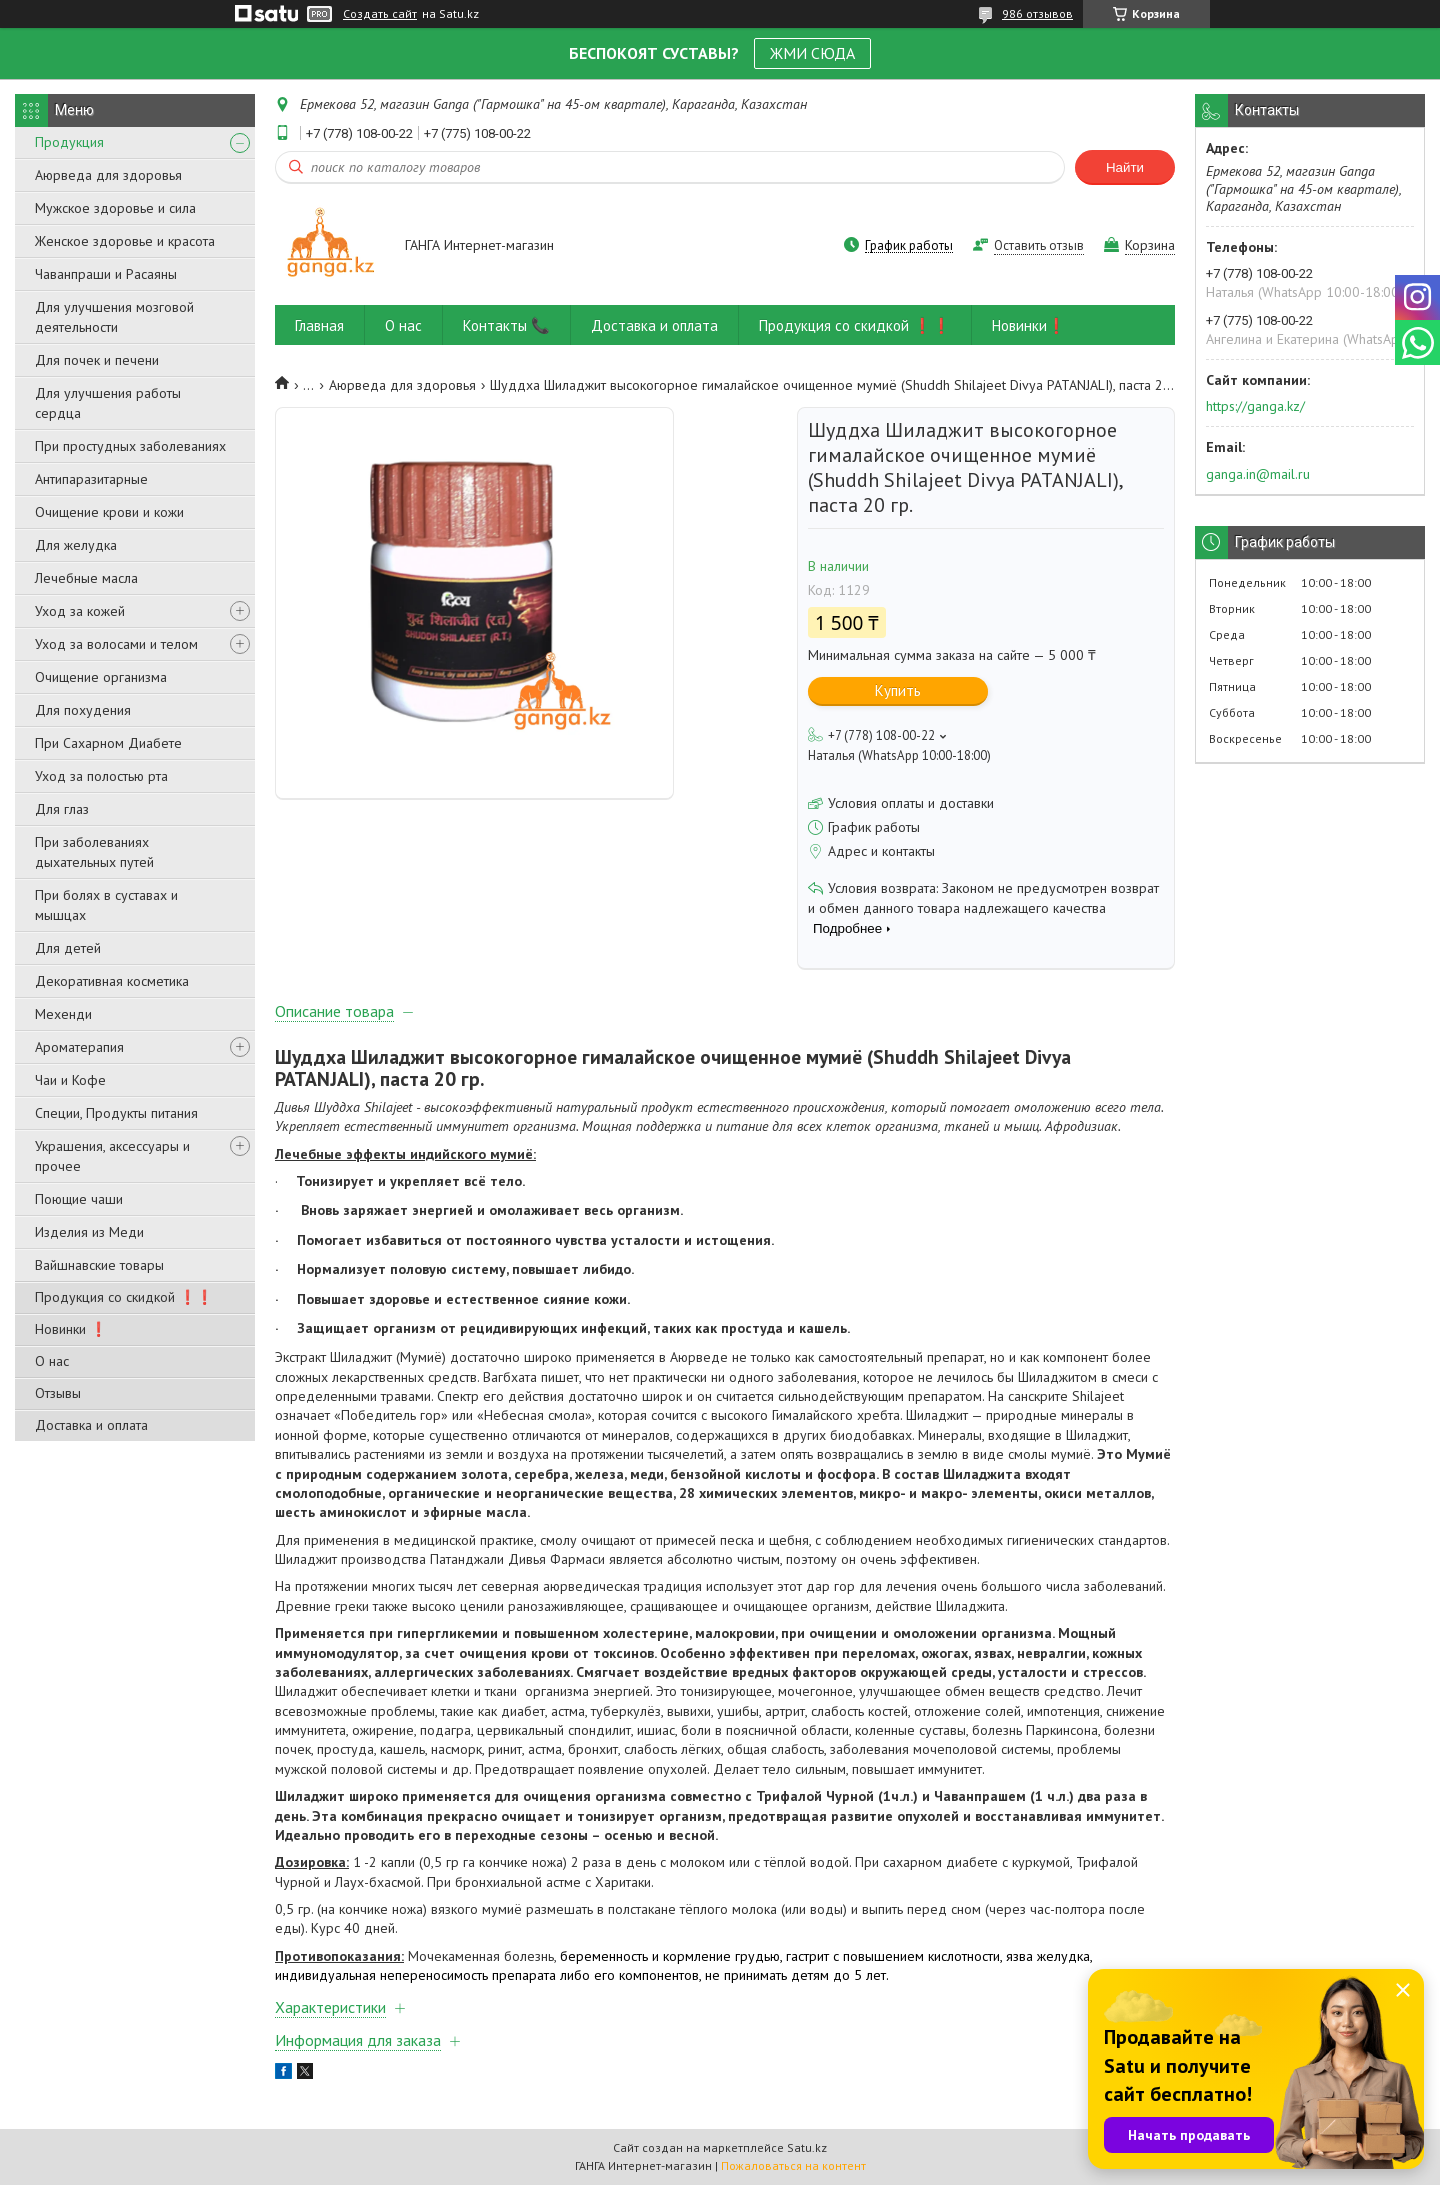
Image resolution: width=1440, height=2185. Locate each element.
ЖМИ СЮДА (812, 53)
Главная (319, 325)
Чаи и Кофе (70, 1080)
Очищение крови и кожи (109, 512)
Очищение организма (101, 677)
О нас (52, 1361)
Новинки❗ (1029, 325)
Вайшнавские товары (99, 1265)
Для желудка (76, 545)
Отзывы (58, 1393)
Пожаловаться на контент (793, 2165)
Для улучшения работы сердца (108, 403)
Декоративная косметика (112, 981)
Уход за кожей (80, 611)
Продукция (69, 142)
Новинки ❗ (71, 1329)
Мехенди (63, 1014)
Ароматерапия (79, 1047)
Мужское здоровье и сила (115, 208)
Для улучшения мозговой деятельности (114, 317)
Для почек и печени (97, 360)
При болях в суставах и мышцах (106, 905)
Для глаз (62, 809)
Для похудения (83, 710)
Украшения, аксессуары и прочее (112, 1156)
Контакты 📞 (506, 325)
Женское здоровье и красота (125, 241)
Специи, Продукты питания (116, 1113)
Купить (898, 690)
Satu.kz (807, 2147)
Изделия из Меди (89, 1232)
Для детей (68, 948)
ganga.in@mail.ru (1258, 474)
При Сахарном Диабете (108, 743)
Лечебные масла (86, 578)
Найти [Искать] (1125, 167)
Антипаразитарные (91, 479)
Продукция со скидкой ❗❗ (124, 1297)
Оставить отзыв (1039, 245)
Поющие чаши (79, 1199)
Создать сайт (380, 14)
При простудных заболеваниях (130, 446)
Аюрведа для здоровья (108, 175)
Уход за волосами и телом (116, 644)
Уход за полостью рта (101, 776)
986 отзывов (1037, 13)
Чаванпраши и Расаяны (106, 274)
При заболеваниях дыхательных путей (94, 852)
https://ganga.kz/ (1255, 406)
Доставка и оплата (91, 1425)
